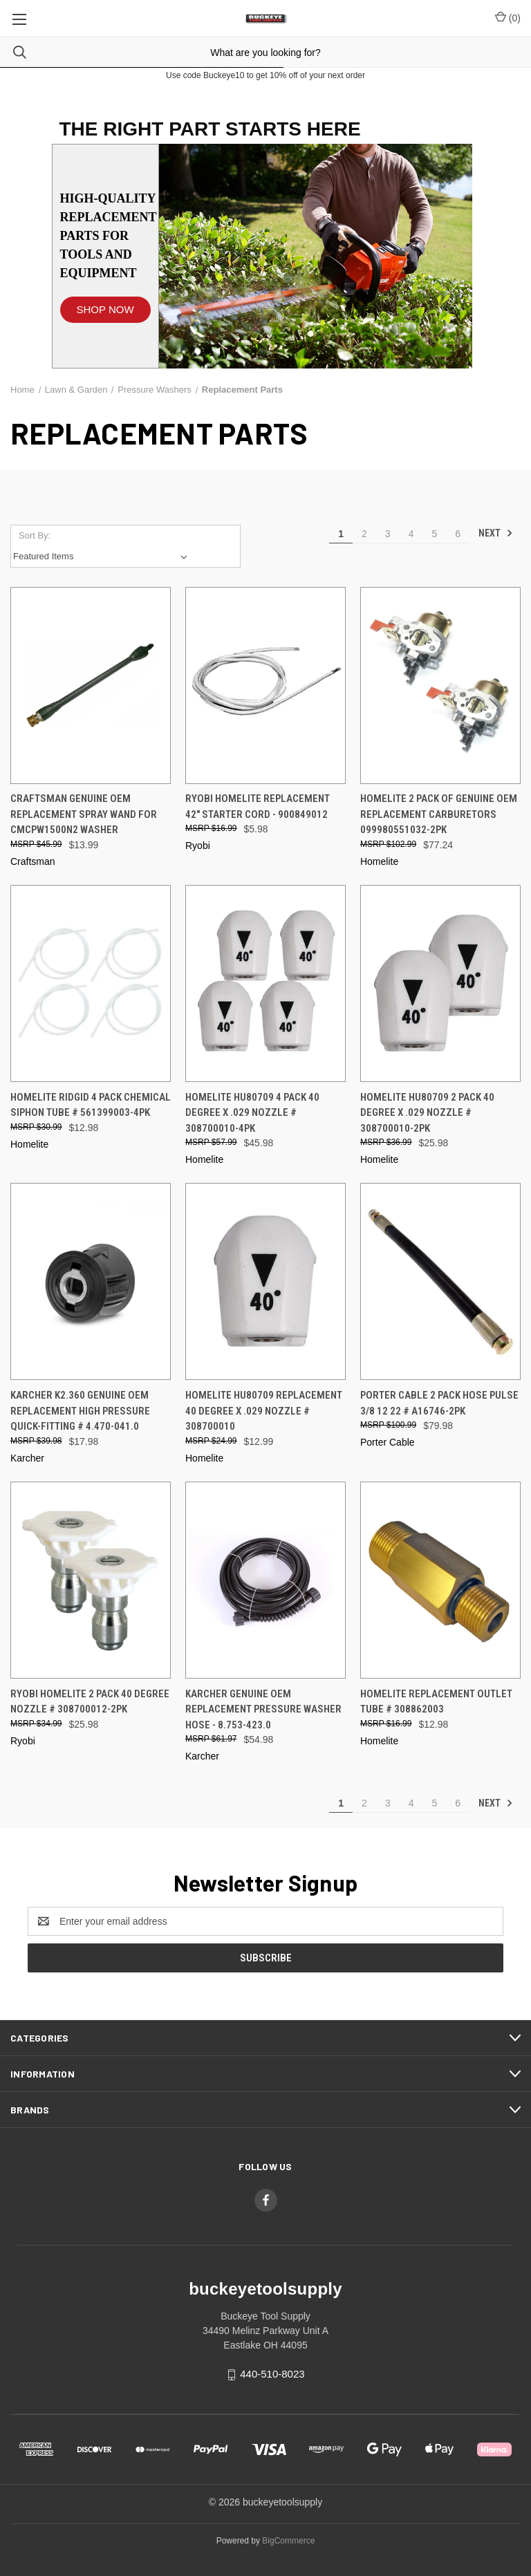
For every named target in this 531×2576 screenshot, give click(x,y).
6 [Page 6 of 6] (457, 533)
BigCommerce (288, 2541)
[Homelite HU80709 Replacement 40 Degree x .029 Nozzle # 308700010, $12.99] (265, 1281)
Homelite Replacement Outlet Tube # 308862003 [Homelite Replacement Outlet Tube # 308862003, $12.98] (436, 1702)
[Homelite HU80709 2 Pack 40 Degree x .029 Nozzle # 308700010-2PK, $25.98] (440, 983)
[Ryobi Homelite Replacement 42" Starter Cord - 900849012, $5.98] (265, 685)
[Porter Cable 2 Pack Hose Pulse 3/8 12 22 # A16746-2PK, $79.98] (440, 1281)
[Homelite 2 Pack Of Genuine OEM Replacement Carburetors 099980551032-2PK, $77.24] (440, 685)
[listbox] (103, 556)
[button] (105, 303)
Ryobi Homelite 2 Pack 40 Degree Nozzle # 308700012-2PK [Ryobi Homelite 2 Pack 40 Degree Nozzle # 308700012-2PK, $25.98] (89, 1702)
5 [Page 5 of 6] (434, 533)
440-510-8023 (272, 2374)
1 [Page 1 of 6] (341, 533)
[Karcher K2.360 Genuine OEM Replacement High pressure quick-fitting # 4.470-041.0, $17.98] (90, 1281)
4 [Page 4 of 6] (411, 533)
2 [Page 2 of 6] (364, 533)
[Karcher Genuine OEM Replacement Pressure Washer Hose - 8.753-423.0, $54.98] (265, 1580)
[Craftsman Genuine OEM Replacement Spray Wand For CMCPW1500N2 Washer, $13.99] (90, 685)
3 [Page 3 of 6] (388, 533)
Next (495, 533)
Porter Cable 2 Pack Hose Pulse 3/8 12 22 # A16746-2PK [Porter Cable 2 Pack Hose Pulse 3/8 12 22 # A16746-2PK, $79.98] (439, 1403)
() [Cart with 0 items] (508, 17)
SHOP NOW (105, 309)
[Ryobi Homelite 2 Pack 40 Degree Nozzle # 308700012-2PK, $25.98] (90, 1580)
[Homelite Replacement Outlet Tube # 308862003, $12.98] (440, 1580)
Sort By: (34, 535)
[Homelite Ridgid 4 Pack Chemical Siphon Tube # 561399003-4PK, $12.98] (90, 983)
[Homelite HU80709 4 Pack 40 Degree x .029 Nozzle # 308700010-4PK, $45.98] (265, 983)
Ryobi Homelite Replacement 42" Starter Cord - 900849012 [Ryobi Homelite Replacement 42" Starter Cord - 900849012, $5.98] (257, 806)
